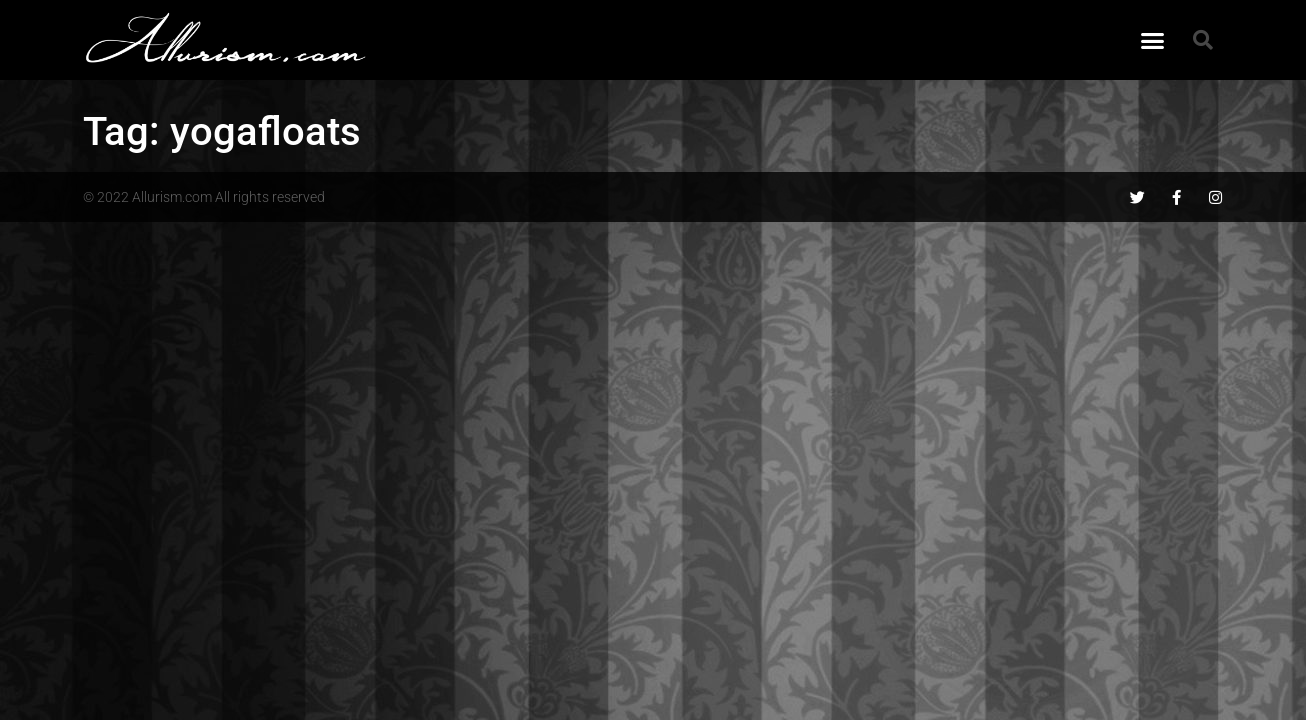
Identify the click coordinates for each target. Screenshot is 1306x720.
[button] (1153, 40)
